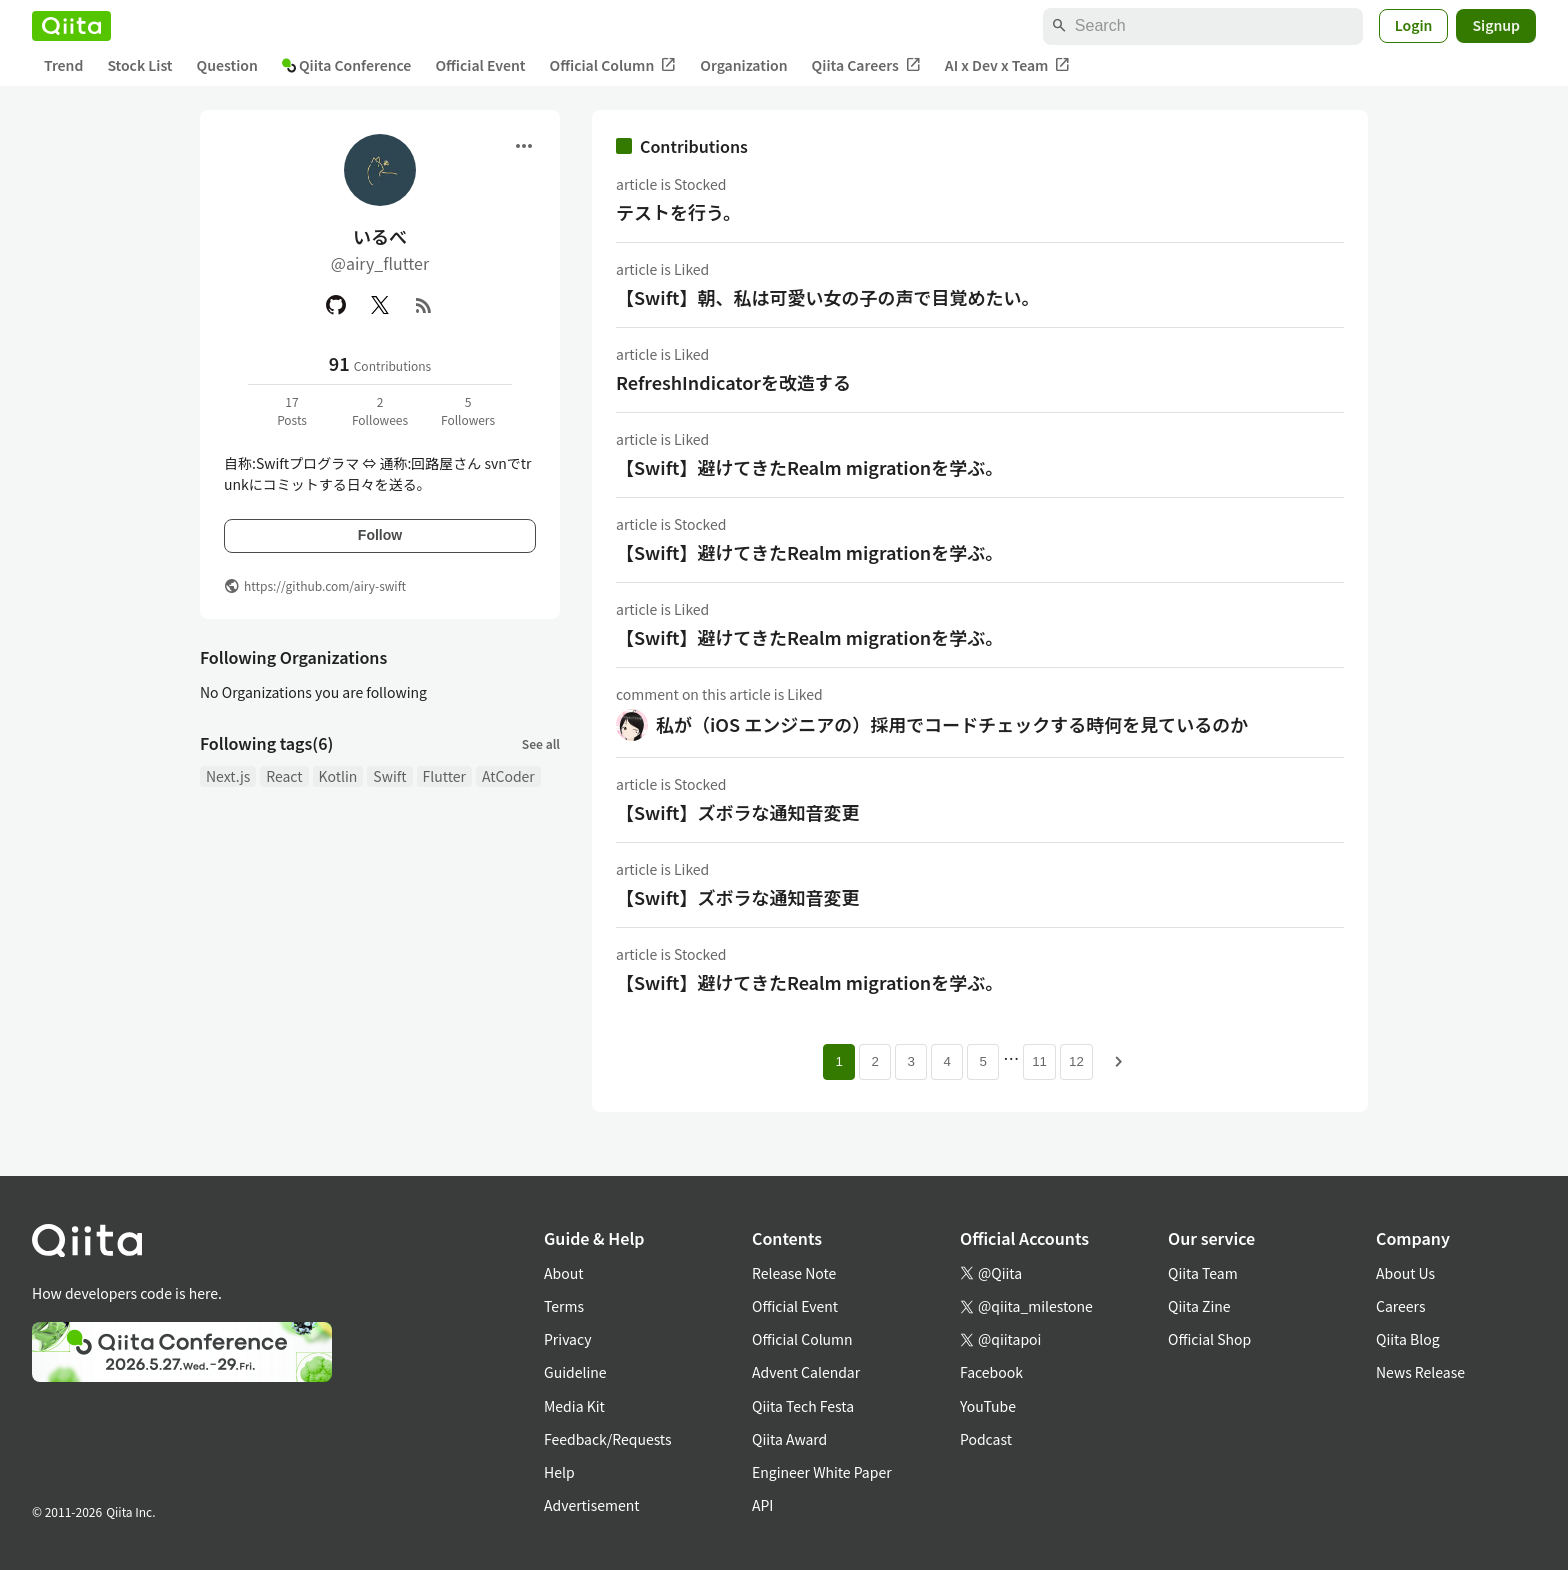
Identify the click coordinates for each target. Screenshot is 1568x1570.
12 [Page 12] (1076, 1061)
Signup (1496, 25)
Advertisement (592, 1505)
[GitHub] (336, 305)
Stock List (139, 65)
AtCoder (508, 776)
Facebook (991, 1372)
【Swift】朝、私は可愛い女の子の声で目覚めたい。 (827, 297)
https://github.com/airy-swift (325, 585)
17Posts (292, 410)
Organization (743, 65)
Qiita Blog (1408, 1339)
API (762, 1505)
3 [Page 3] (910, 1061)
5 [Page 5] (982, 1061)
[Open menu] (524, 146)
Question (227, 65)
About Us (1405, 1273)
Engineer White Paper (822, 1472)
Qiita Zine (1199, 1306)
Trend (63, 65)
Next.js (228, 776)
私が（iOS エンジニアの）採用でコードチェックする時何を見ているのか (952, 724)
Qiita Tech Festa (803, 1406)
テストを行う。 (678, 212)
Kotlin (338, 776)
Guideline (575, 1372)
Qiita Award (789, 1439)
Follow (380, 535)
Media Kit (574, 1406)
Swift (389, 776)
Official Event (480, 65)
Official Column (613, 65)
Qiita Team (1203, 1273)
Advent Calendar (806, 1372)
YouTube (988, 1406)
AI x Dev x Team (1008, 65)
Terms (564, 1306)
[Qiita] (71, 26)
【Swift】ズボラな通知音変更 (737, 812)
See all (541, 743)
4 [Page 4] (946, 1061)
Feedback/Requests (608, 1439)
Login (1414, 25)
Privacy (567, 1339)
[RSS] (424, 305)
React (284, 776)
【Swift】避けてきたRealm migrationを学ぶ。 (809, 467)
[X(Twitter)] (380, 305)
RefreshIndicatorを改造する (733, 382)
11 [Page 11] (1039, 1061)
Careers (1400, 1306)
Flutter (444, 776)
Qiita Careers (866, 65)
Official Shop (1209, 1339)
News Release (1420, 1372)
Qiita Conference (347, 65)
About (563, 1273)
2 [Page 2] (874, 1061)
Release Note (794, 1273)
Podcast (986, 1439)
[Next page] (1119, 1062)
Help (559, 1472)
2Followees (380, 410)
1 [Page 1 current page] (838, 1061)
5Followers (468, 410)
